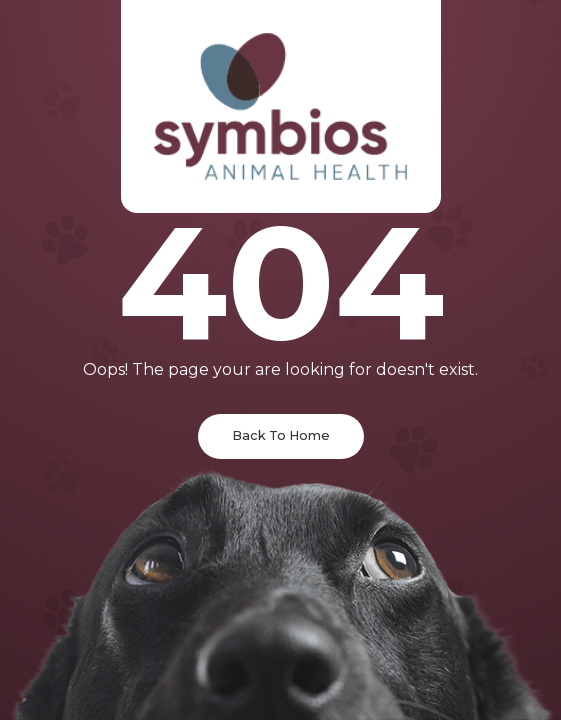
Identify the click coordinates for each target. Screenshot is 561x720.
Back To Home (281, 435)
